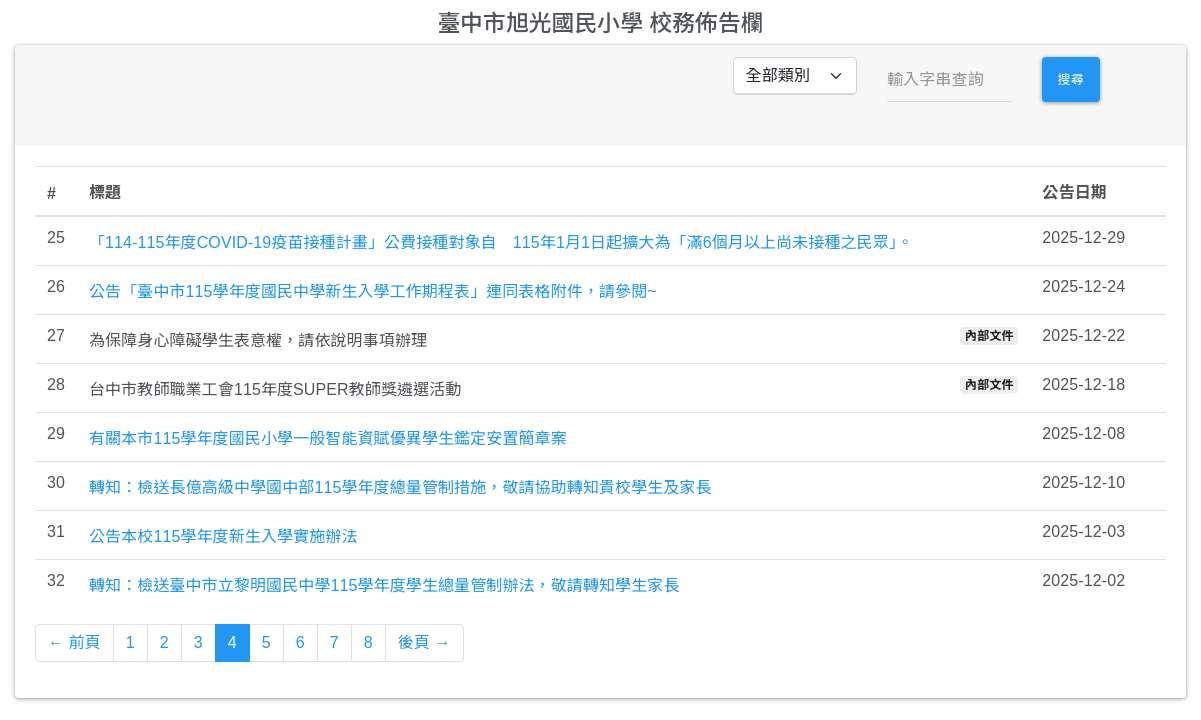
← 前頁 (74, 642)
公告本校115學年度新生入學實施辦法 (223, 536)
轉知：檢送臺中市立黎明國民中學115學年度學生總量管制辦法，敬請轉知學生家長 (384, 585)
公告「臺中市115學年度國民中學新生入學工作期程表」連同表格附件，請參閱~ (373, 291)
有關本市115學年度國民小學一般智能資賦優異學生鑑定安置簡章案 (328, 438)
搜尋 (1071, 79)
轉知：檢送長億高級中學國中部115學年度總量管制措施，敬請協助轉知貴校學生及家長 (400, 487)
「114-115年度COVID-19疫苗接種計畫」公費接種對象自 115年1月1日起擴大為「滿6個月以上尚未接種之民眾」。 (501, 242)
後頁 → (424, 642)
